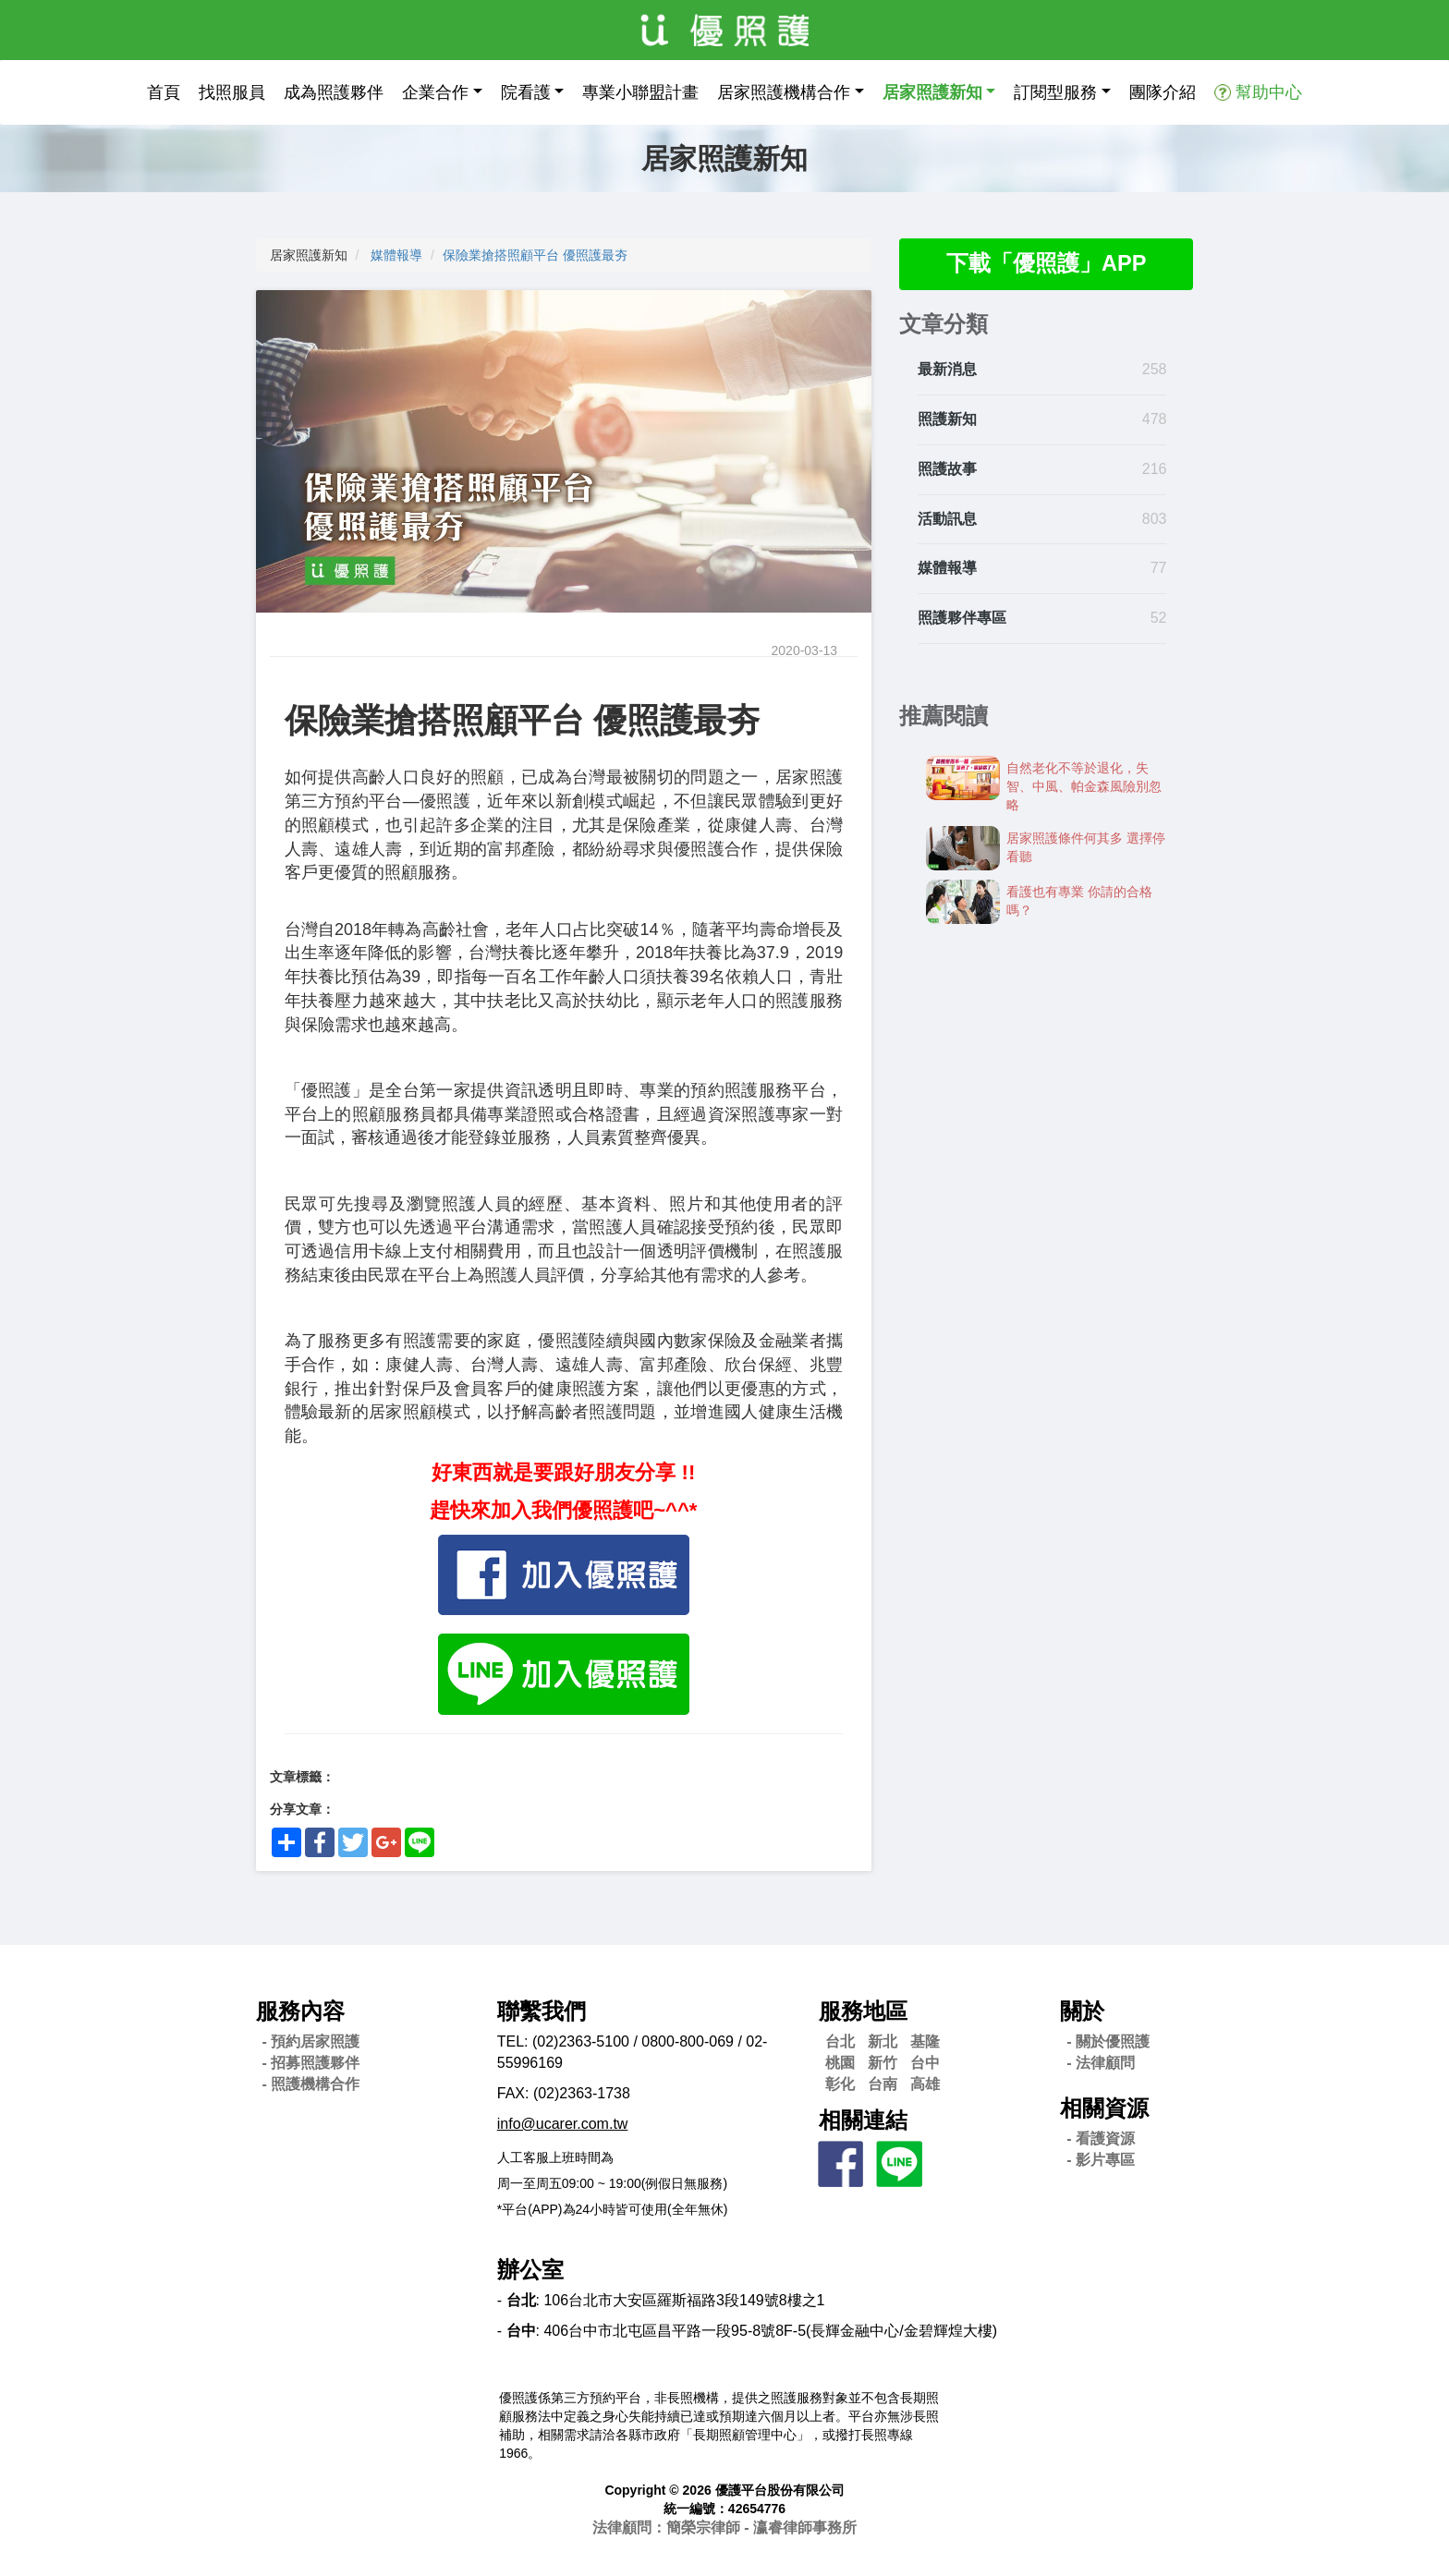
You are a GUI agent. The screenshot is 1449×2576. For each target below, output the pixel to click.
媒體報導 (396, 255)
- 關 (1108, 2041)
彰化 (840, 2084)
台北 (840, 2041)
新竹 (882, 2063)
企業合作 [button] (435, 92)
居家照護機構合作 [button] (783, 92)
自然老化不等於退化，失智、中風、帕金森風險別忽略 (1084, 787)
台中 (925, 2063)
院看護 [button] (526, 92)
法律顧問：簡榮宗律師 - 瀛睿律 (724, 2527)
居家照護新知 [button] (932, 92)
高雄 (925, 2084)
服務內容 (300, 2011)
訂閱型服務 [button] (1055, 92)
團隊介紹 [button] (1162, 92)
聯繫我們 (541, 2011)
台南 (882, 2084)
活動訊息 (947, 519)
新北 (882, 2041)
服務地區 (863, 2011)
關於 (1082, 2011)
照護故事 (947, 469)
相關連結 (863, 2120)
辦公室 (530, 2269)
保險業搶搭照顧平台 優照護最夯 (539, 255)
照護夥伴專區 (962, 618)
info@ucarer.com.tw (562, 2124)
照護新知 (947, 420)
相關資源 (1104, 2108)
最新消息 (947, 370)
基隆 (925, 2041)
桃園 (840, 2063)
